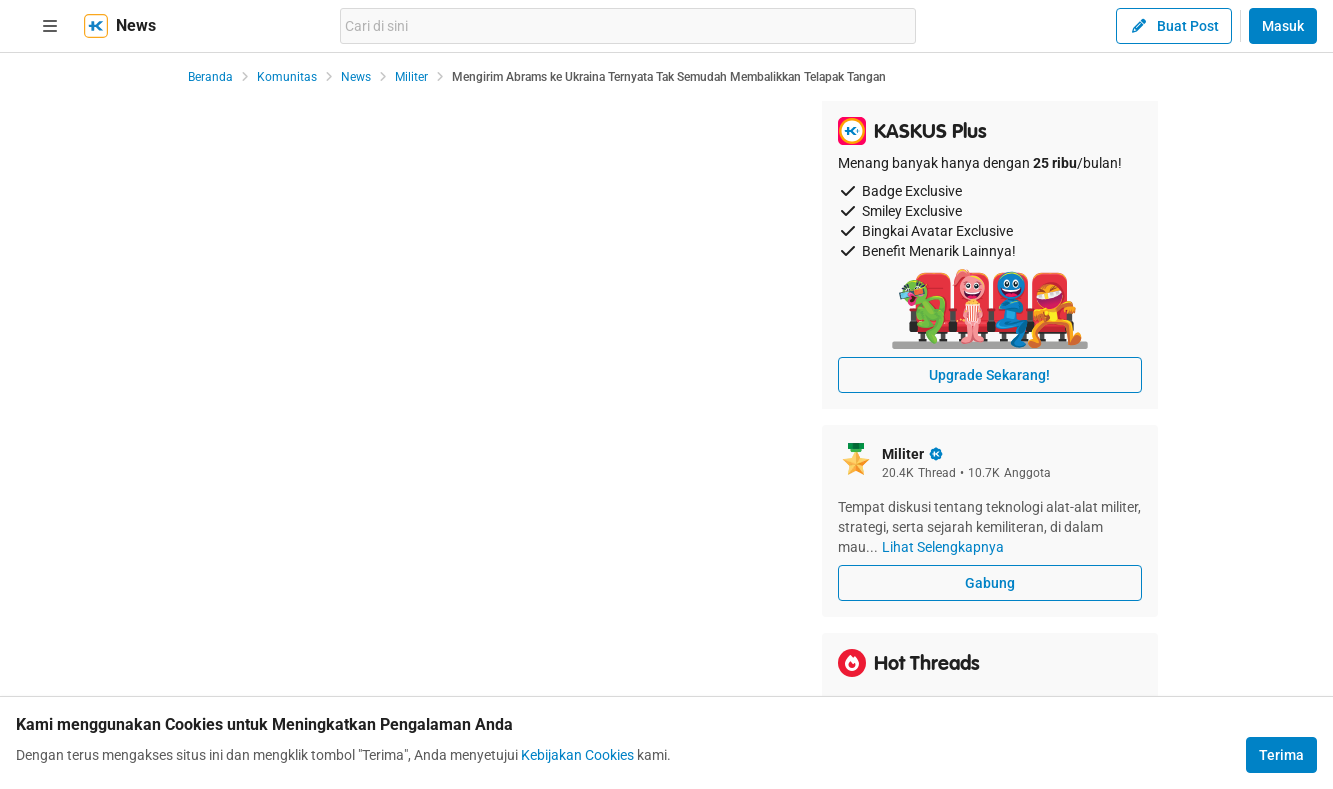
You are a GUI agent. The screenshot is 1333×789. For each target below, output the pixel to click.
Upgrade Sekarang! (989, 375)
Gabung (990, 583)
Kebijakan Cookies (577, 755)
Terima (1281, 755)
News (356, 77)
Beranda (210, 77)
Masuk (1283, 26)
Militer (411, 77)
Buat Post (1174, 26)
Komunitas (287, 77)
